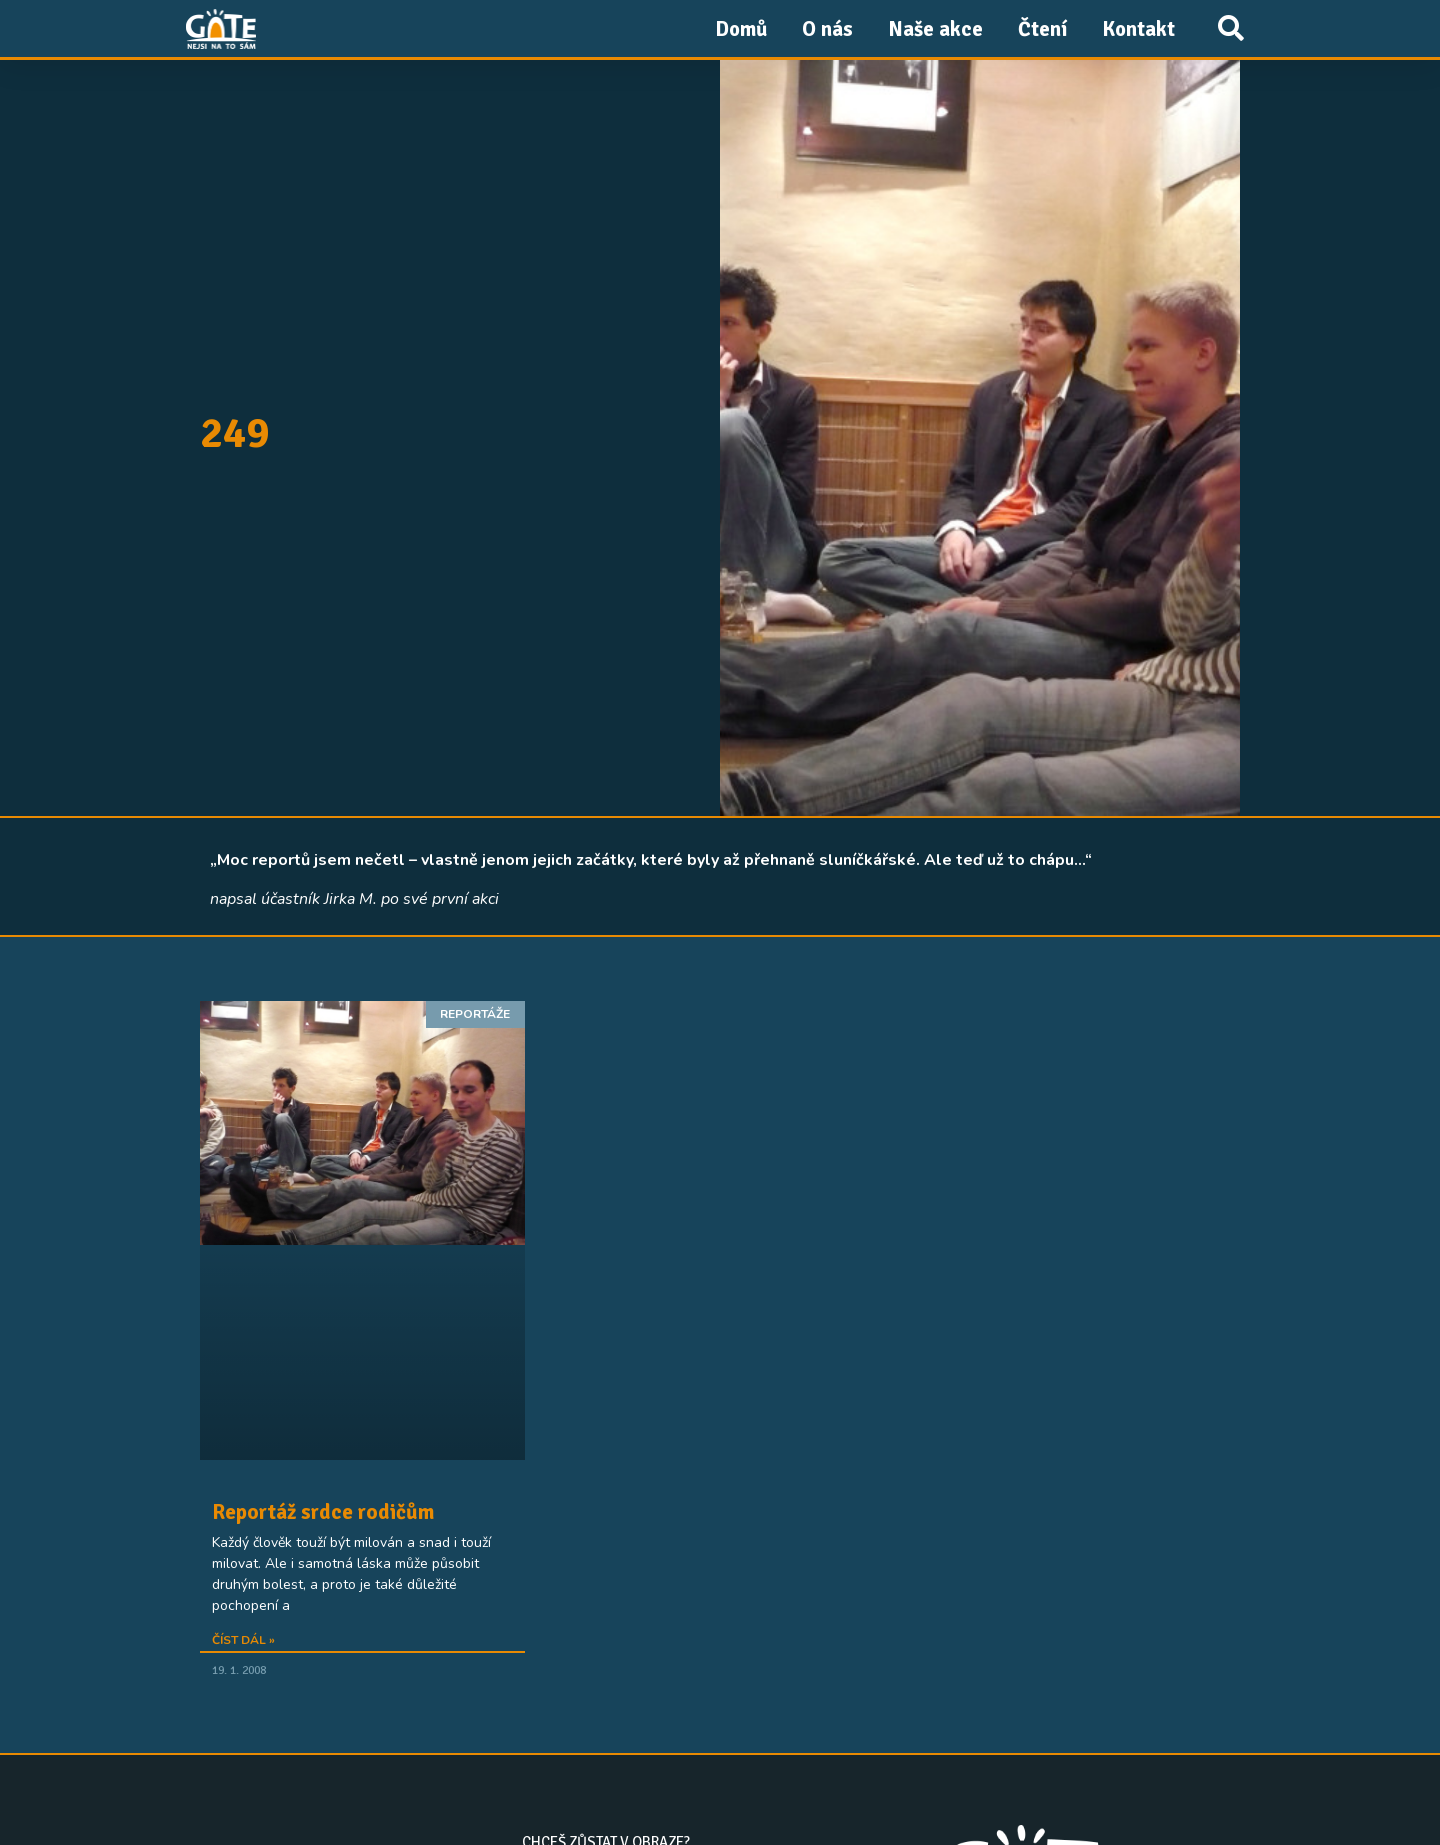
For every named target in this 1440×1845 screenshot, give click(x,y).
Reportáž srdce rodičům (323, 1512)
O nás (827, 29)
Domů (741, 29)
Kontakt (1138, 29)
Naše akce (935, 29)
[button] (1230, 28)
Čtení (1042, 29)
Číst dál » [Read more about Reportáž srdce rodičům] (243, 1640)
